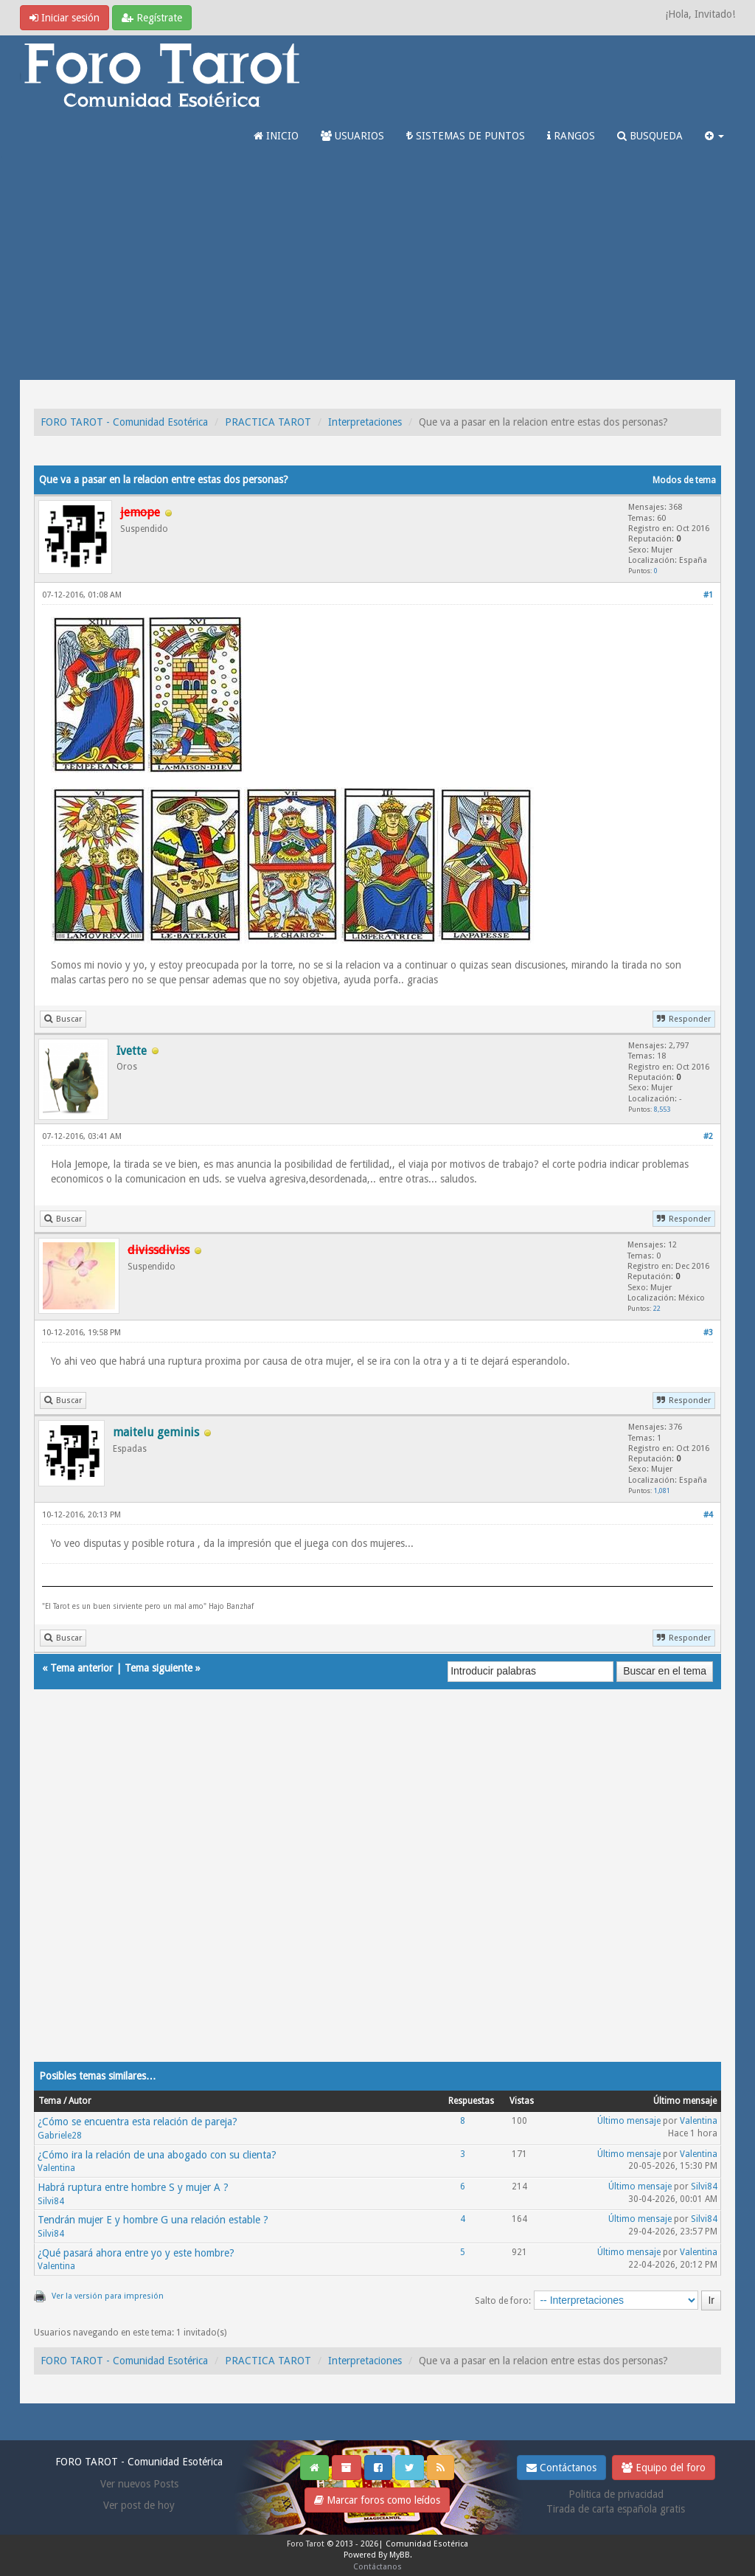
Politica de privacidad (616, 2494)
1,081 (662, 1490)
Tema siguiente (158, 1668)
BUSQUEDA (650, 136)
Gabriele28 (60, 2135)
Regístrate (152, 18)
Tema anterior (81, 1668)
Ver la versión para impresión (108, 2296)
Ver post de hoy (139, 2505)
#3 (708, 1332)
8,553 (662, 1109)
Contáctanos (561, 2467)
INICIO (276, 136)
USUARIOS (352, 136)
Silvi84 (51, 2201)
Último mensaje (629, 2121)
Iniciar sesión (64, 18)
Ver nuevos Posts (139, 2484)
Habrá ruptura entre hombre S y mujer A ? (133, 2187)
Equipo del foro (664, 2467)
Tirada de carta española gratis (615, 2509)
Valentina (698, 2121)
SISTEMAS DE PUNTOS (465, 136)
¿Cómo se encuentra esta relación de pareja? (137, 2121)
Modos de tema (684, 480)
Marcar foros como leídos (377, 2500)
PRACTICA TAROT (268, 422)
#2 (708, 1136)
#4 (708, 1515)
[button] (714, 136)
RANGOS (571, 136)
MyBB (399, 2555)
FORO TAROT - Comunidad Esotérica (124, 422)
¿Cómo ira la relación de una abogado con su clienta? (157, 2155)
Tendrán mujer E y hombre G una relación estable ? (153, 2220)
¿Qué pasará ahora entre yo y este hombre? (136, 2253)
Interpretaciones (365, 422)
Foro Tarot (305, 2544)
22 (657, 1308)
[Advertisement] (377, 269)
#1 (708, 595)
